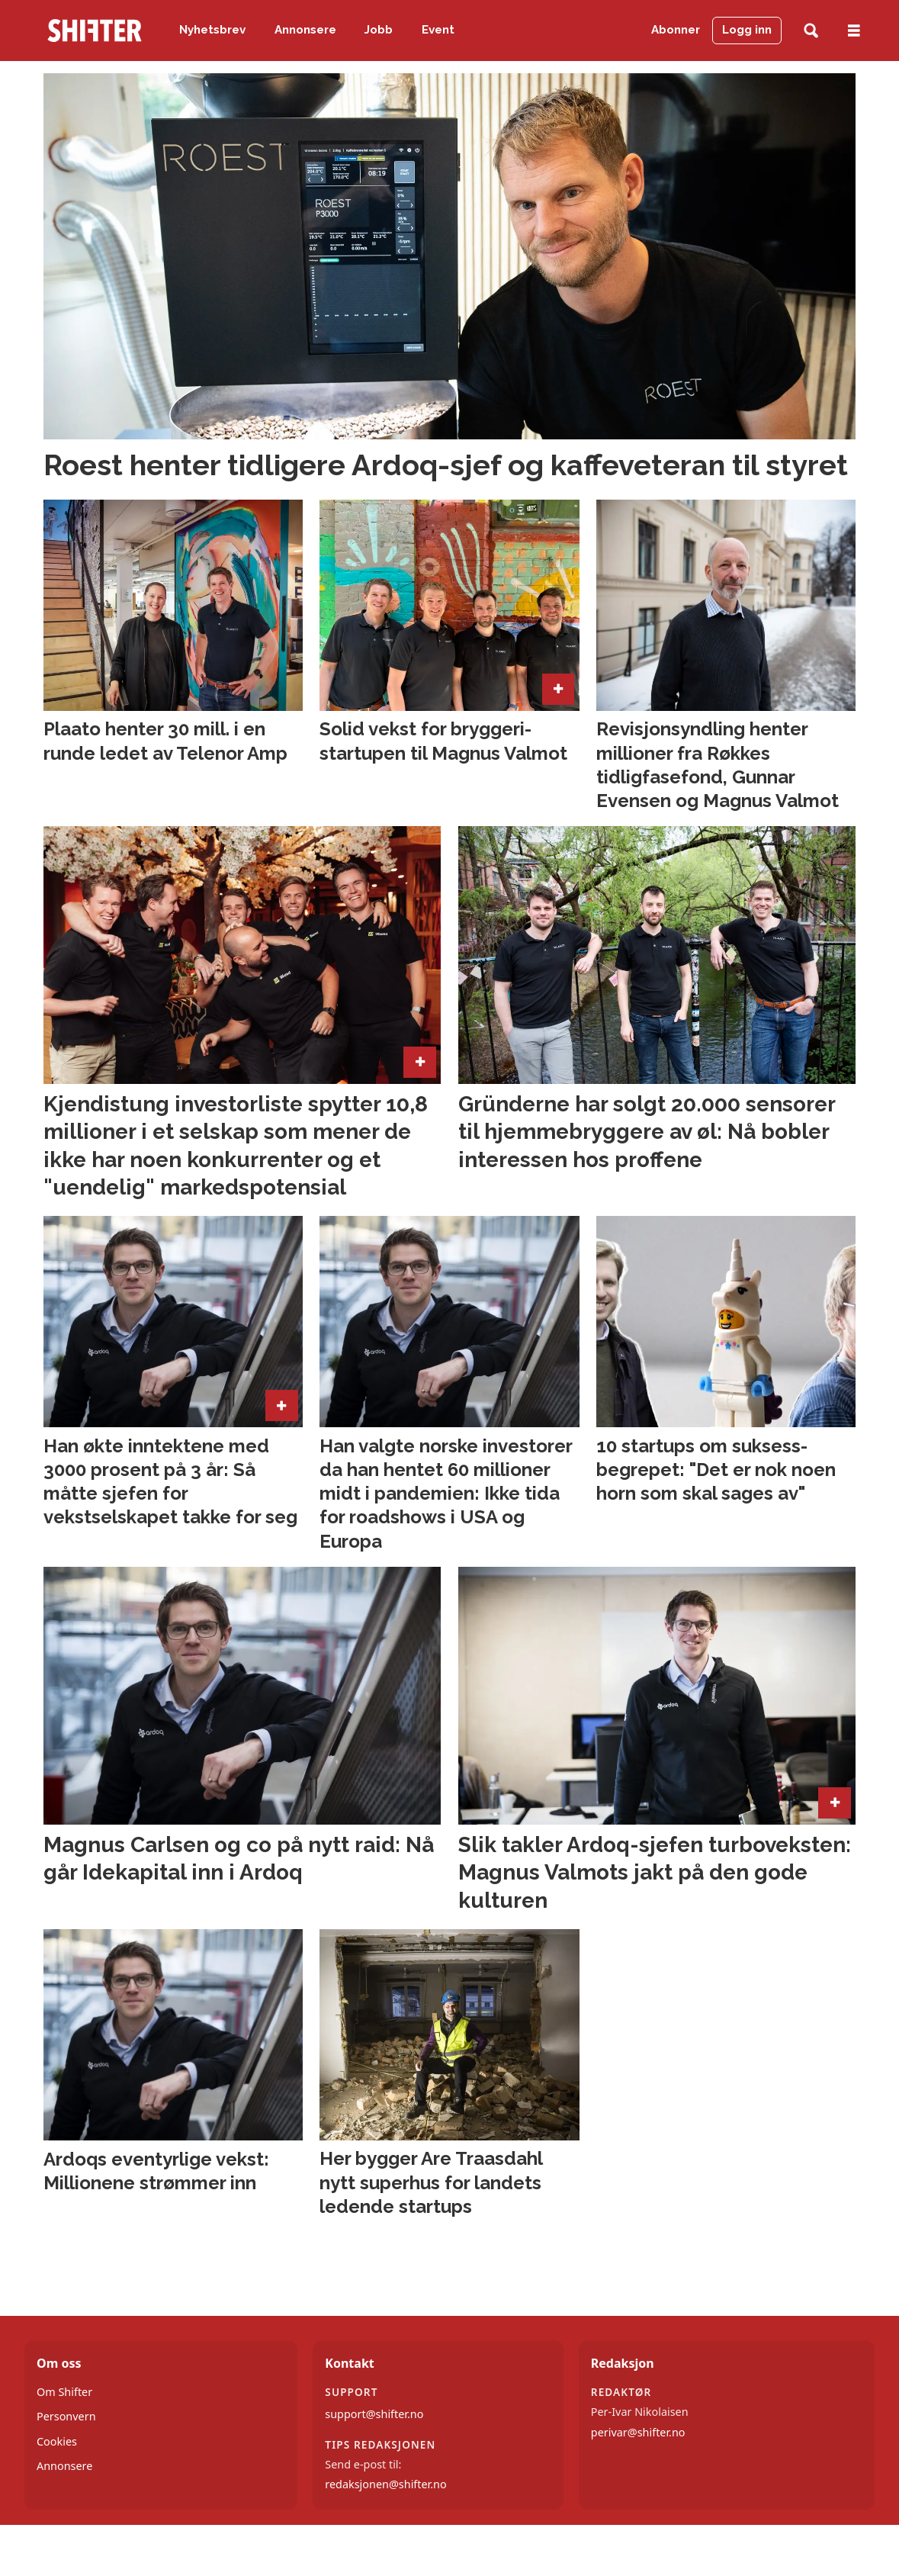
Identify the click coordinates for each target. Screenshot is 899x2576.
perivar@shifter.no (638, 2432)
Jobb (378, 30)
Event (438, 30)
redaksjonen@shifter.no (385, 2484)
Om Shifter (64, 2392)
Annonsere (305, 30)
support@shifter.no (374, 2414)
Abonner (675, 30)
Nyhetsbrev (212, 30)
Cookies (57, 2441)
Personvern (66, 2416)
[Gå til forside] (94, 30)
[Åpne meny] (854, 31)
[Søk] (811, 31)
